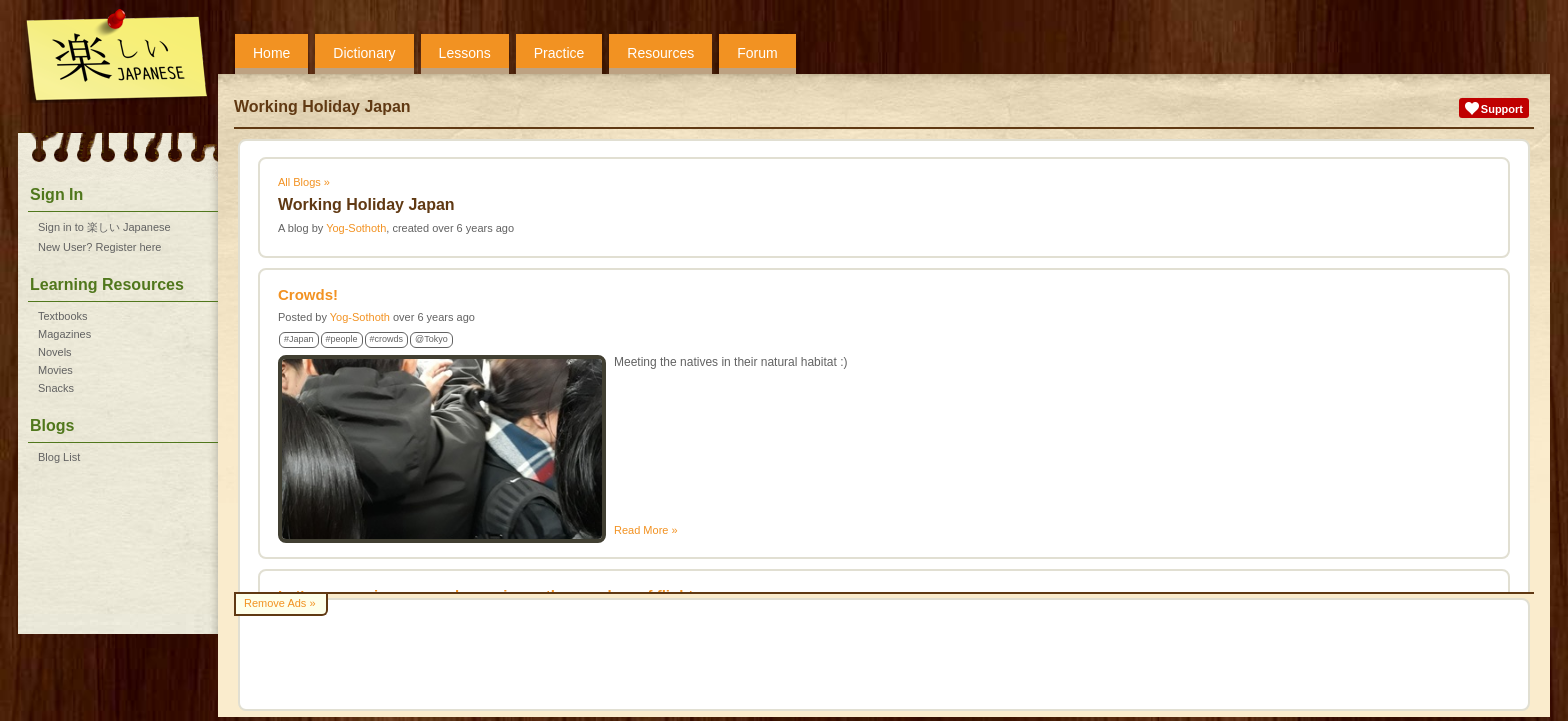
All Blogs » (304, 182)
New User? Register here (100, 247)
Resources (660, 53)
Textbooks (63, 316)
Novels (55, 352)
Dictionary (364, 53)
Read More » (646, 530)
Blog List (59, 457)
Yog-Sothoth (356, 228)
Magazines (64, 334)
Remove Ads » (280, 603)
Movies (55, 370)
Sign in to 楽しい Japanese (104, 227)
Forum (757, 53)
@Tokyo (431, 339)
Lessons (465, 53)
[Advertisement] (884, 654)
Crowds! (308, 294)
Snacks (56, 388)
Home (271, 53)
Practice (559, 53)
